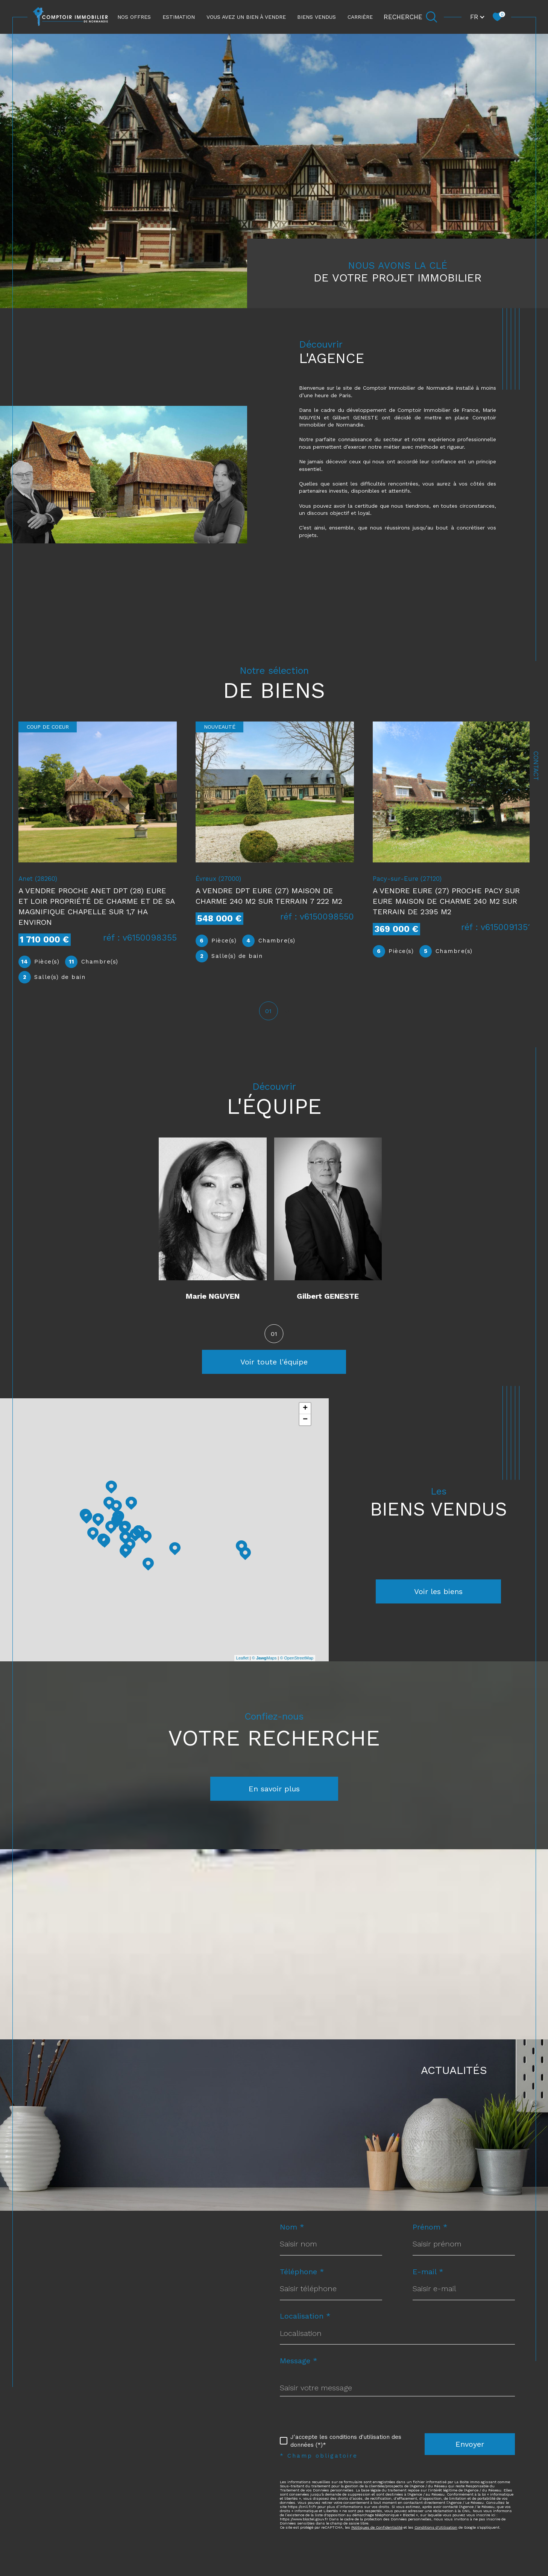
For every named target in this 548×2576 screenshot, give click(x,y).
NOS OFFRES (134, 17)
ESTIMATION (178, 17)
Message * (298, 2362)
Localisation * (305, 2317)
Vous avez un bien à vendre (246, 17)
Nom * (292, 2228)
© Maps (264, 1659)
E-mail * (428, 2273)
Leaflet (242, 1659)
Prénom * (430, 2228)
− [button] (305, 1421)
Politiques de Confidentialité (376, 2528)
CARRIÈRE (360, 17)
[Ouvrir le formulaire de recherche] (411, 17)
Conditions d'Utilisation (435, 2528)
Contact (536, 766)
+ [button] (305, 1410)
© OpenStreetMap (296, 1659)
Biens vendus (316, 17)
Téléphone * (302, 2273)
